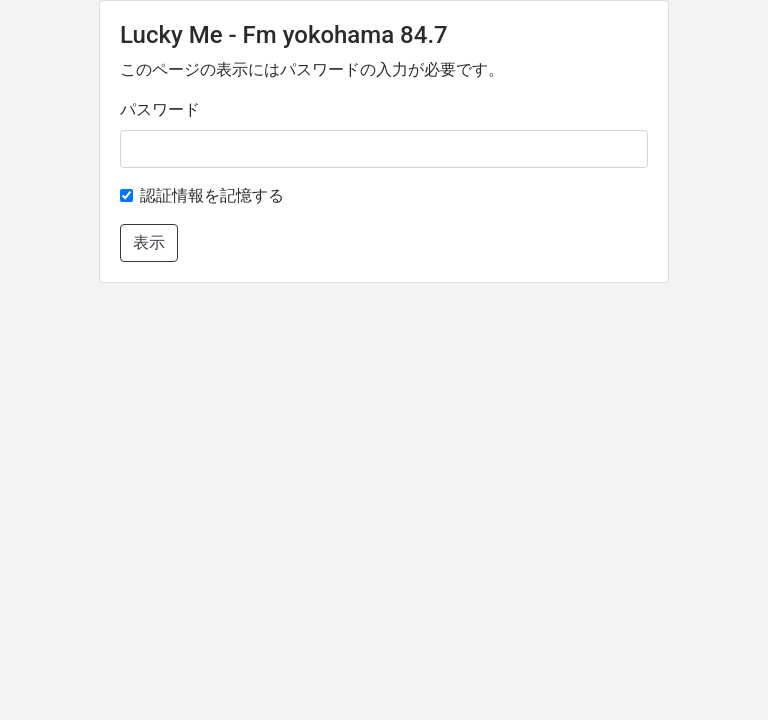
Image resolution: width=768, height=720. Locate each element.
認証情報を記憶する (212, 195)
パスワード (160, 109)
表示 (149, 242)
